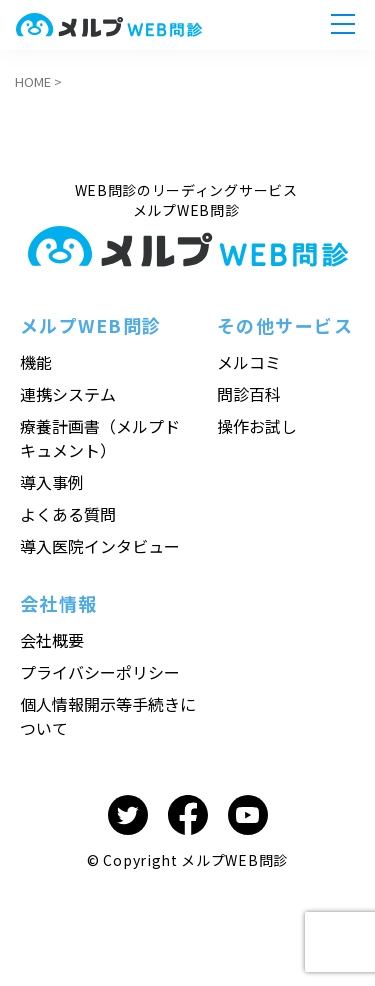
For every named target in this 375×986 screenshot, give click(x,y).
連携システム (68, 394)
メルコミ (249, 362)
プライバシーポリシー (100, 672)
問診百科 (249, 394)
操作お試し (257, 426)
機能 (36, 362)
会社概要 (52, 640)
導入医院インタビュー (100, 546)
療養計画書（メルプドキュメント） (100, 438)
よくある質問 (68, 514)
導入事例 (52, 482)
